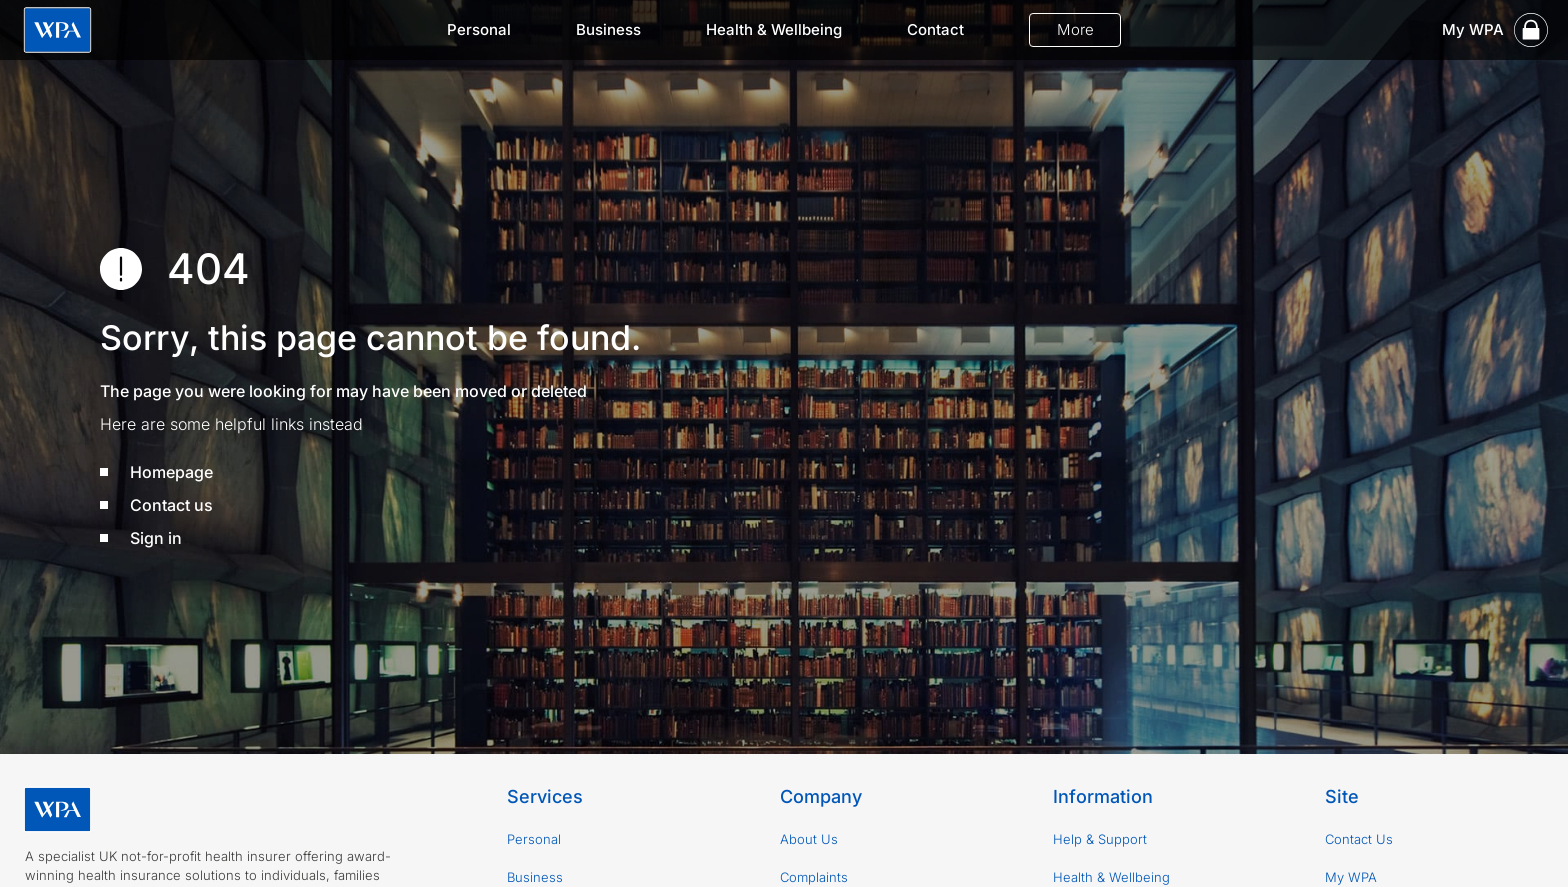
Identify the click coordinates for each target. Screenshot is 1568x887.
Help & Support (1100, 839)
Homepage (171, 472)
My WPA (1351, 877)
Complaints (814, 877)
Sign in (156, 538)
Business (608, 29)
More (1075, 29)
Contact (935, 29)
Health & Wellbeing (774, 29)
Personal (479, 29)
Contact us (171, 505)
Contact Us (1359, 839)
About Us (809, 839)
